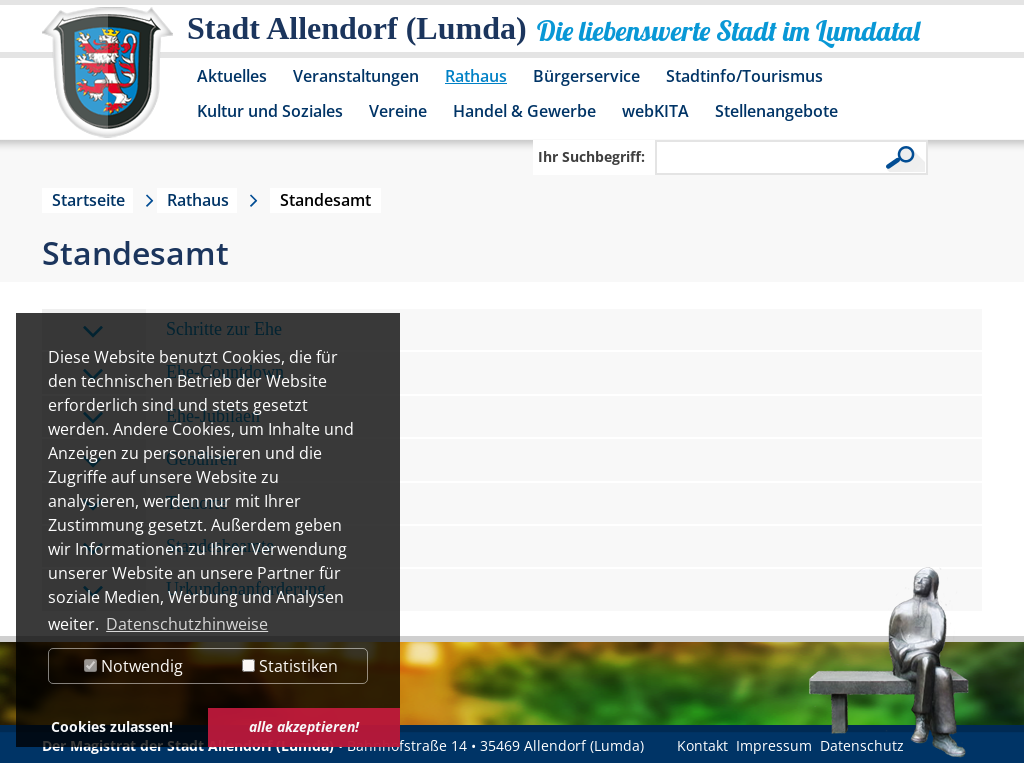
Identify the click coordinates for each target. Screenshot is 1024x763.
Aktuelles (232, 76)
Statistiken (290, 666)
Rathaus (476, 76)
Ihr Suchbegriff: (591, 156)
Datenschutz (862, 745)
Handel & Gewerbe (524, 111)
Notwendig (133, 666)
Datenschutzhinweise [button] (187, 624)
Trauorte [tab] (154, 504)
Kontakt (702, 745)
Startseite (88, 200)
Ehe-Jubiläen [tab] (171, 417)
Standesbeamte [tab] (178, 547)
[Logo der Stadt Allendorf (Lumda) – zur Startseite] (107, 82)
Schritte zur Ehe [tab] (182, 330)
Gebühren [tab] (159, 460)
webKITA (655, 111)
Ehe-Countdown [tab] (183, 373)
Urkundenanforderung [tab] (204, 590)
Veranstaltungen (356, 76)
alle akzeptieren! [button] (304, 726)
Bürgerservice (586, 76)
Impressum (774, 745)
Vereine (398, 111)
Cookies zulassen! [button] (112, 726)
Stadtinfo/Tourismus (744, 76)
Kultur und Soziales (270, 111)
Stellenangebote (776, 111)
